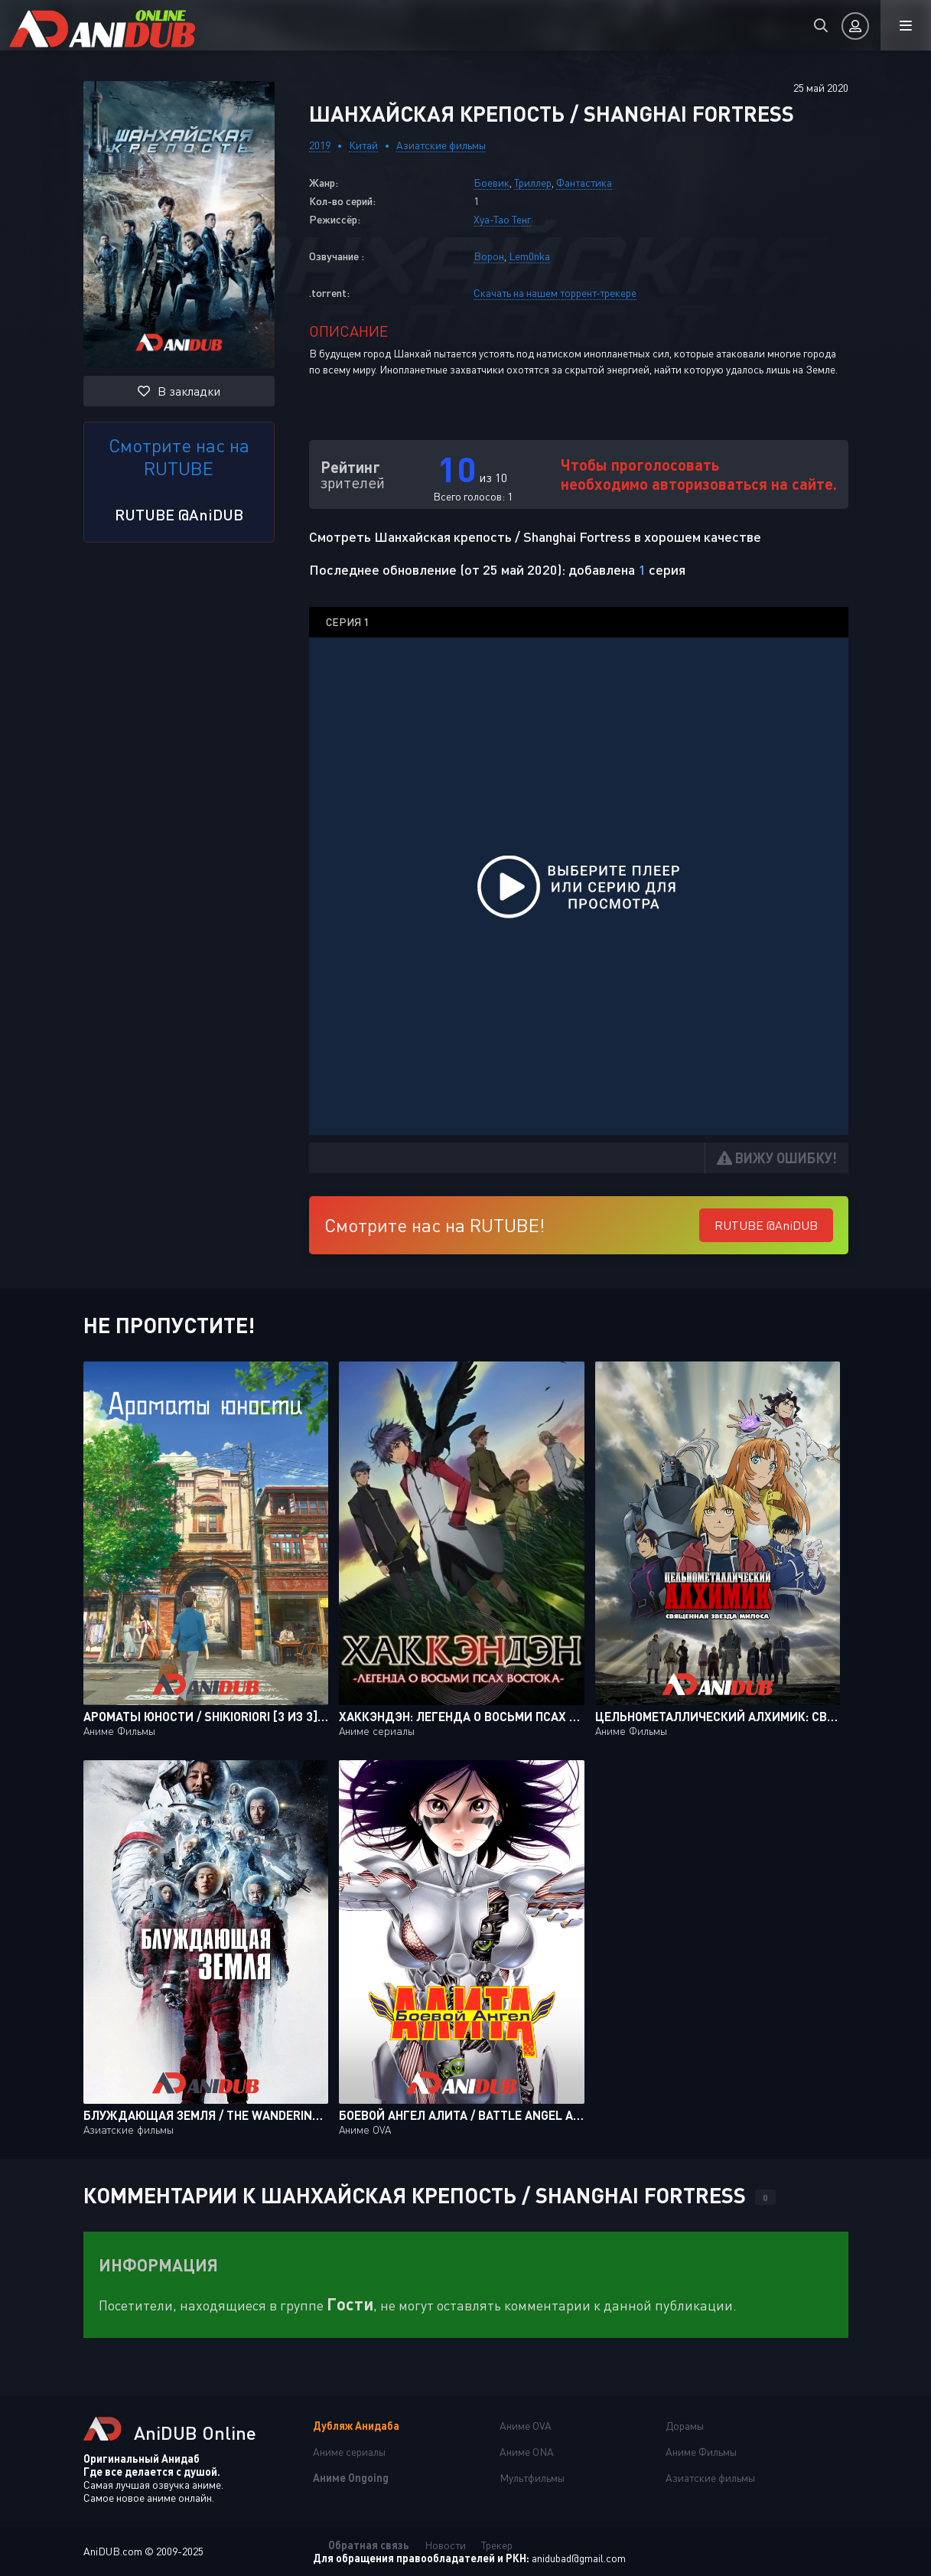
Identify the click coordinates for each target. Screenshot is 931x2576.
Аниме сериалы (349, 2451)
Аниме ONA (527, 2451)
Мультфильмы (532, 2477)
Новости (445, 2545)
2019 (319, 145)
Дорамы (685, 2425)
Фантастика (584, 182)
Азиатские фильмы (441, 145)
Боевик (491, 182)
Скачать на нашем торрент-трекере (555, 292)
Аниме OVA (526, 2425)
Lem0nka (529, 255)
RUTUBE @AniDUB (179, 514)
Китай (363, 145)
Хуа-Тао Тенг (502, 219)
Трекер (497, 2545)
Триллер (533, 182)
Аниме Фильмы (701, 2451)
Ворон (489, 255)
